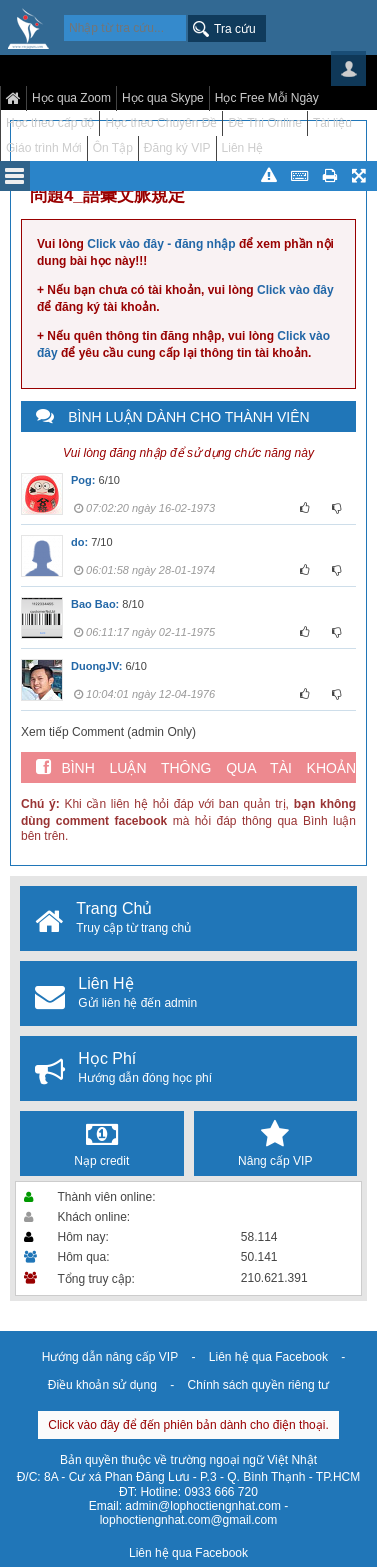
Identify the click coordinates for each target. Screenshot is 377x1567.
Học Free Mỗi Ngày (267, 98)
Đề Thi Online (264, 123)
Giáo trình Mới (44, 148)
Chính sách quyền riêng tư (258, 1385)
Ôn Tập (113, 148)
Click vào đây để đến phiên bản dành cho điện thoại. (188, 1425)
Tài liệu (332, 123)
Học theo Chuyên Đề (161, 123)
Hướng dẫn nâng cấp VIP (110, 1357)
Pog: (83, 480)
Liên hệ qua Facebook (268, 1357)
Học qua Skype (163, 98)
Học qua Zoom (71, 98)
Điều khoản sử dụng (102, 1385)
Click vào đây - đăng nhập (161, 244)
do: (79, 542)
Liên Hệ (243, 148)
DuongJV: (96, 666)
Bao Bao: (95, 604)
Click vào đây (295, 290)
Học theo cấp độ (50, 123)
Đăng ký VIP (177, 148)
